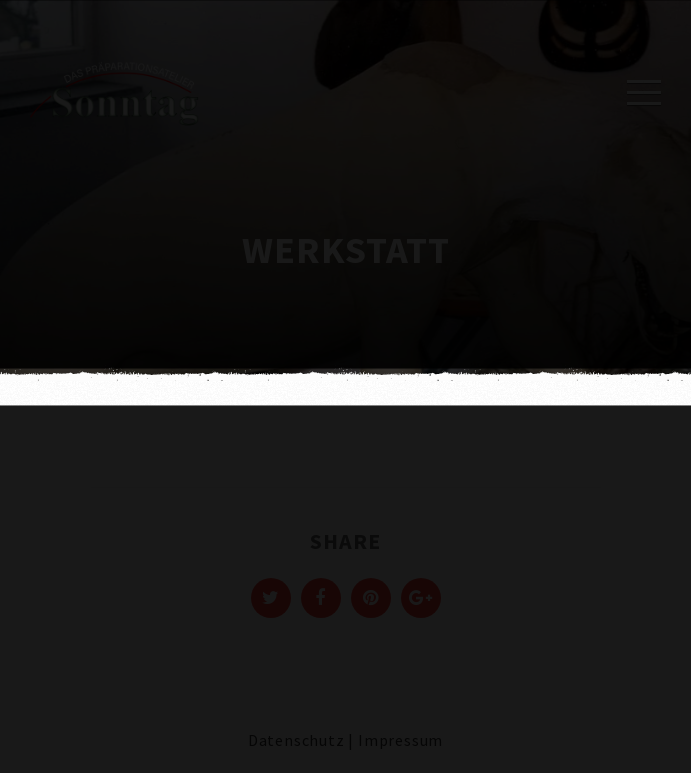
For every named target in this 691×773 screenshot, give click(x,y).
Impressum (400, 740)
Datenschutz (296, 740)
